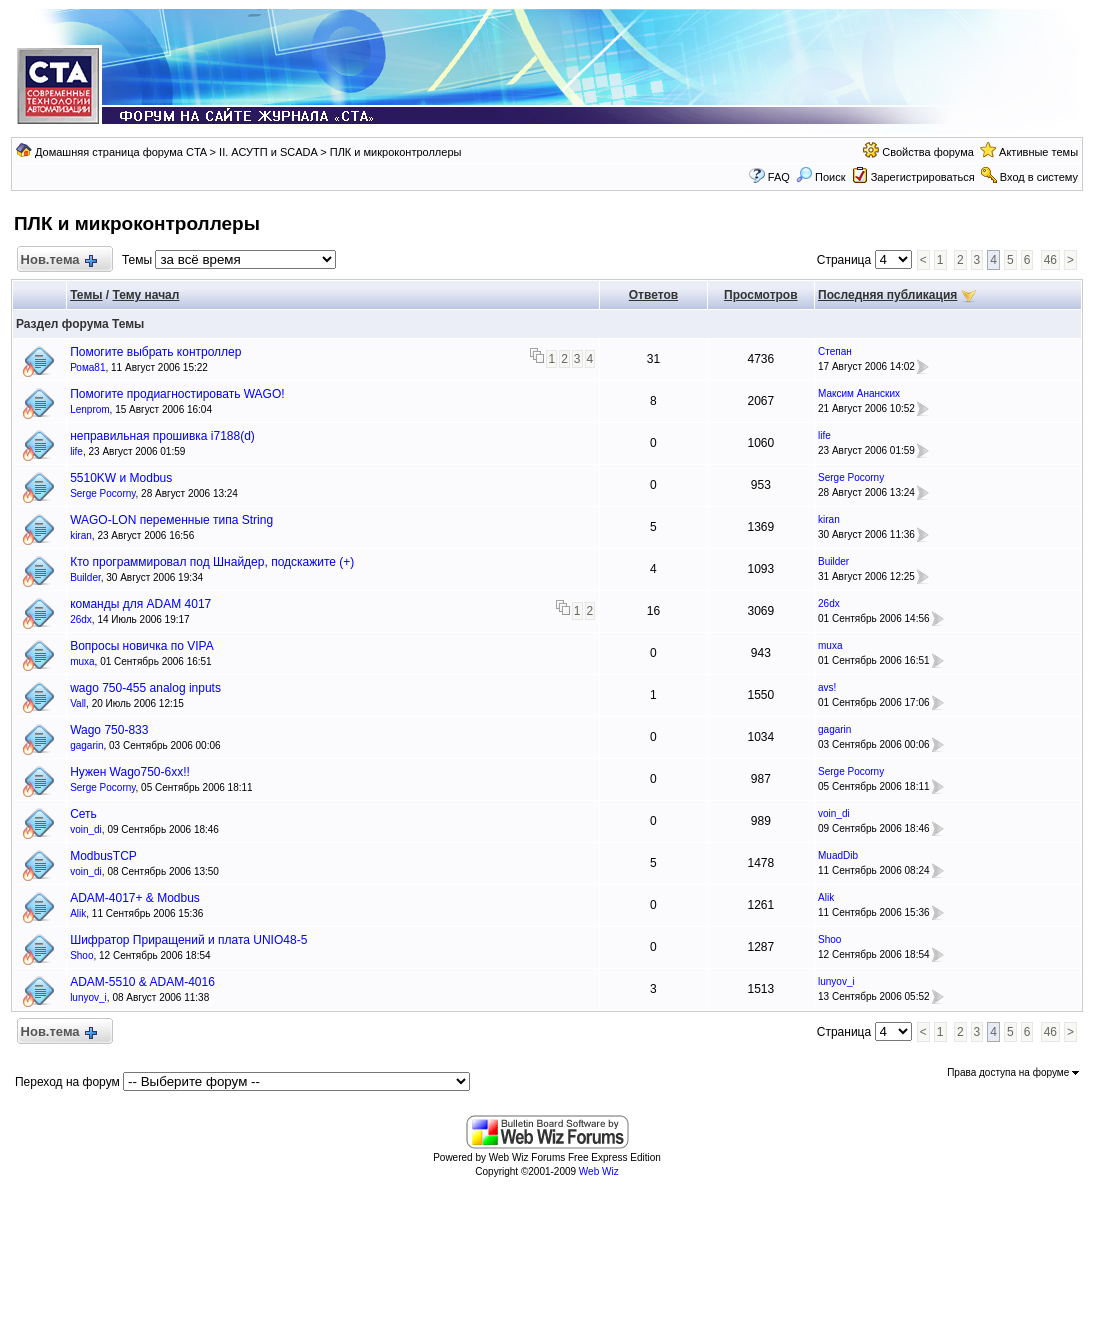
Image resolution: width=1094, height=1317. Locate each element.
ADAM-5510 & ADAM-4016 (142, 982)
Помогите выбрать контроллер (155, 352)
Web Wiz (599, 1171)
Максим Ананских (859, 393)
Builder (85, 577)
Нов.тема (58, 260)
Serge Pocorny (102, 493)
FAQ (779, 177)
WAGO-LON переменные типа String (171, 520)
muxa (82, 661)
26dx (81, 619)
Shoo (81, 955)
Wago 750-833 (109, 730)
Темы (86, 295)
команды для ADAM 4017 (140, 604)
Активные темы (1038, 152)
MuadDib (838, 855)
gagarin (86, 745)
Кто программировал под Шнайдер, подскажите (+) (212, 562)
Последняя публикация (887, 295)
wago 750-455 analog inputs (145, 688)
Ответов (653, 295)
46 (1050, 260)
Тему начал (146, 295)
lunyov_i (88, 997)
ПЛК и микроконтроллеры (396, 152)
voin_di (86, 829)
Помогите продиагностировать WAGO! (177, 394)
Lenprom (89, 409)
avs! (827, 687)
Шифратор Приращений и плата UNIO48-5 (188, 940)
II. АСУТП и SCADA (268, 152)
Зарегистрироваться (923, 177)
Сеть (83, 814)
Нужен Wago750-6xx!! (130, 772)
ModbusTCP (103, 856)
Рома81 (87, 367)
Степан (835, 351)
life (76, 451)
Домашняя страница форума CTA (121, 152)
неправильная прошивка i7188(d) (162, 436)
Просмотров (760, 295)
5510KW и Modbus (121, 478)
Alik (78, 913)
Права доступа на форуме (1013, 1072)
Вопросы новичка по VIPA (142, 646)
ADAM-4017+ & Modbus (135, 898)
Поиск (821, 177)
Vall (78, 703)
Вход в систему (1039, 177)
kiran (81, 535)
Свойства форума (928, 152)
